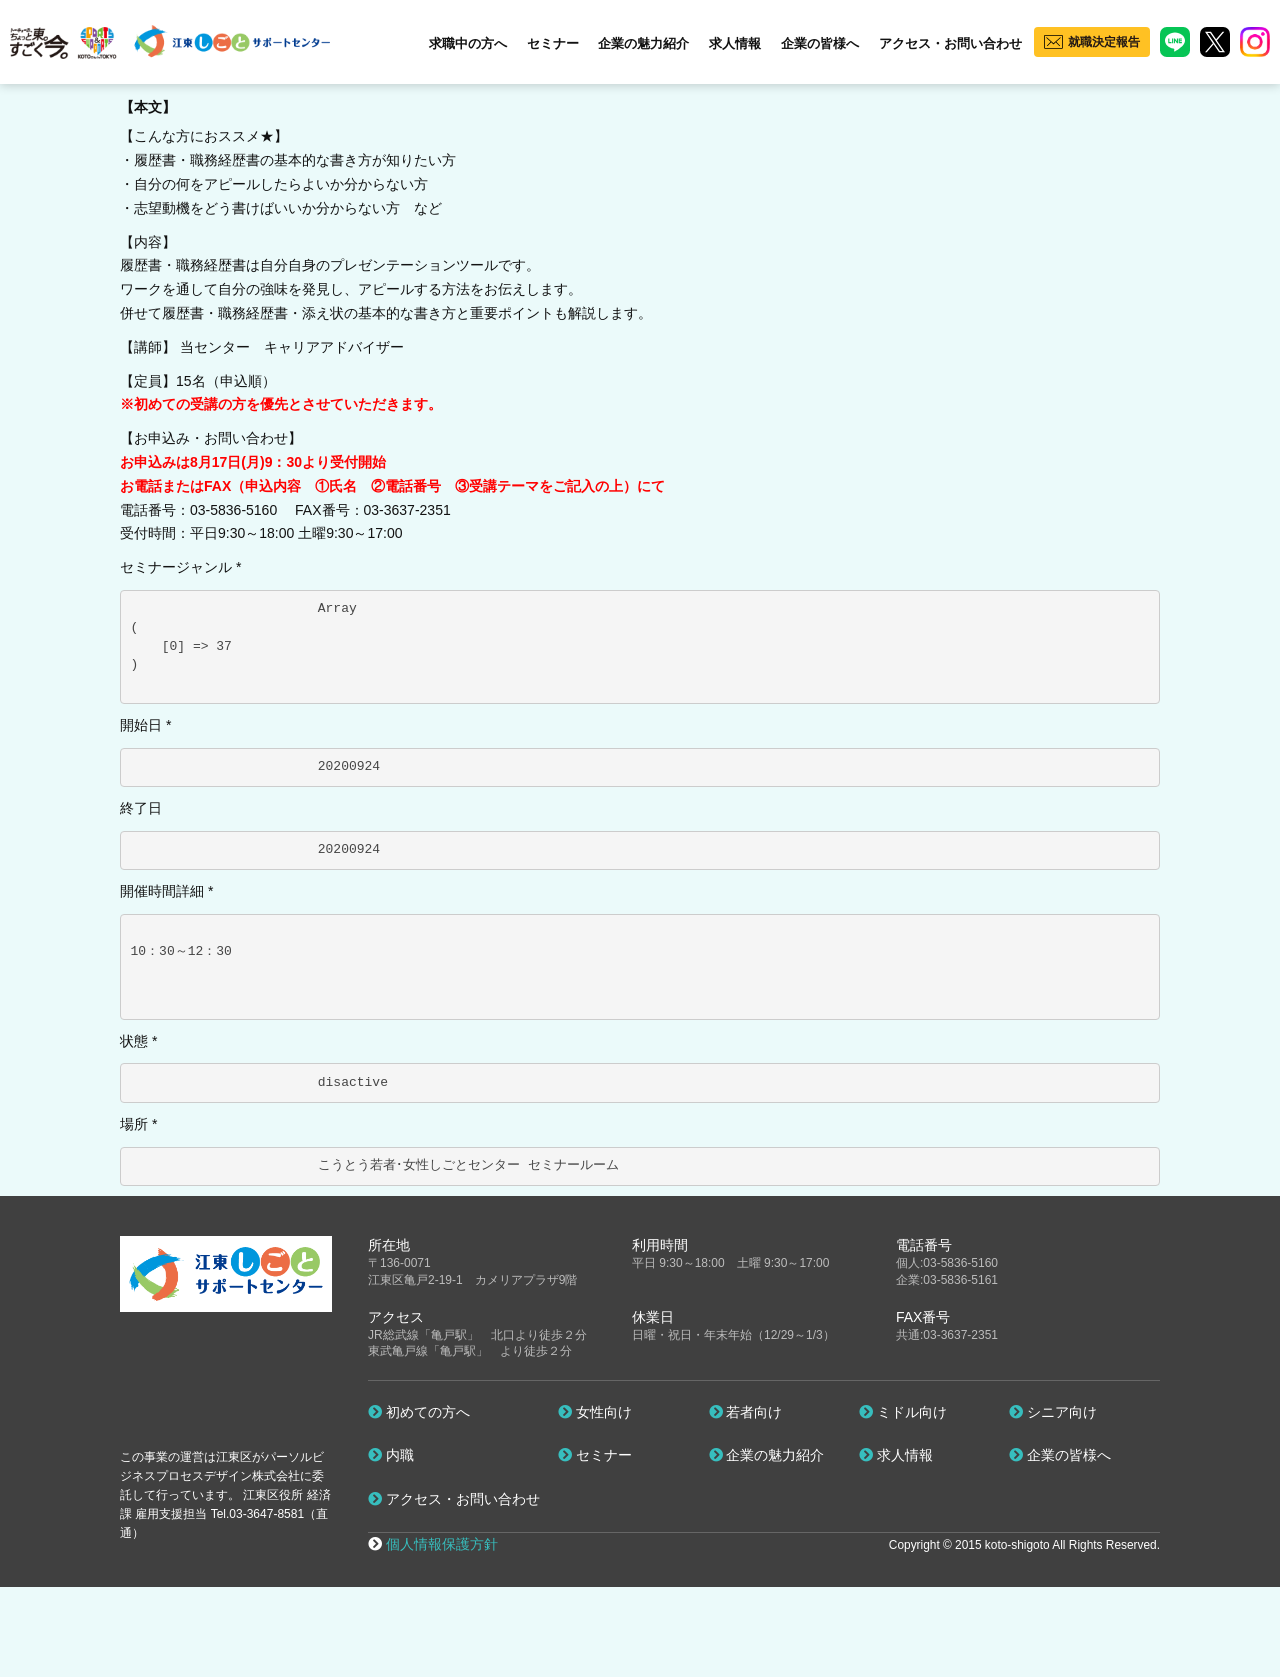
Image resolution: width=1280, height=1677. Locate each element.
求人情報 (735, 43)
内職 (391, 1455)
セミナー (553, 43)
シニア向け (1053, 1412)
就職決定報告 (1104, 42)
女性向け (595, 1412)
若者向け (746, 1412)
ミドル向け (903, 1412)
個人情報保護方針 (442, 1544)
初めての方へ (419, 1412)
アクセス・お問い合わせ (950, 43)
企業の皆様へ (820, 43)
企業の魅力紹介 (643, 43)
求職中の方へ (468, 43)
